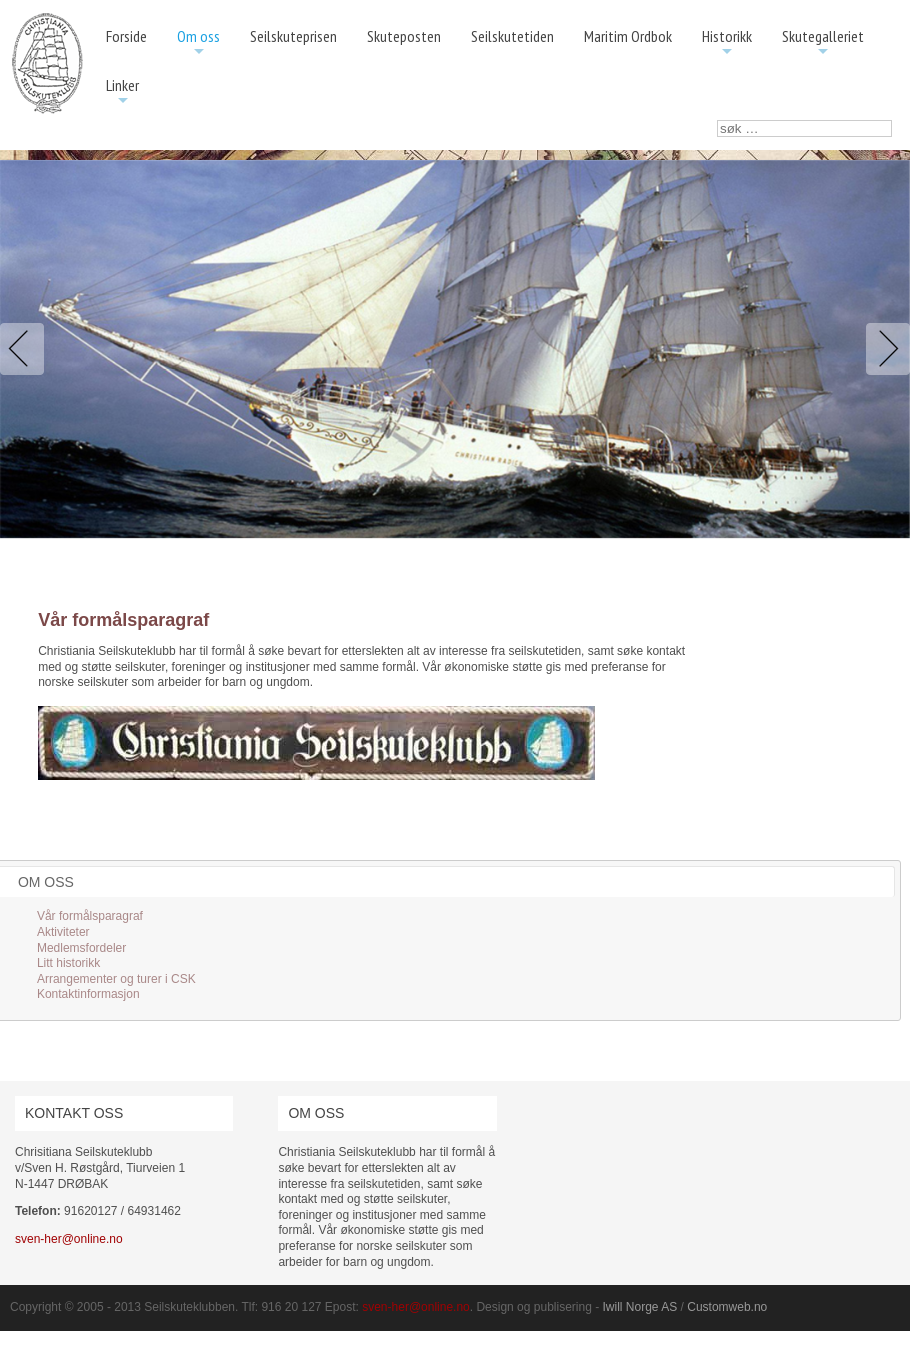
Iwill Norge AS (640, 1307)
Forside (126, 36)
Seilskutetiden (512, 36)
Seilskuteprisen (293, 36)
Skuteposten (404, 36)
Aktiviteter (63, 932)
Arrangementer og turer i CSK (116, 979)
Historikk (727, 43)
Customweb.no (727, 1307)
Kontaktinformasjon (88, 994)
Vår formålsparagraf (90, 916)
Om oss (198, 43)
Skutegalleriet (823, 43)
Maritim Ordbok (628, 36)
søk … (717, 120)
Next (884, 349)
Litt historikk (68, 963)
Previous (26, 349)
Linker (122, 92)
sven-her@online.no (69, 1239)
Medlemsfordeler (81, 948)
